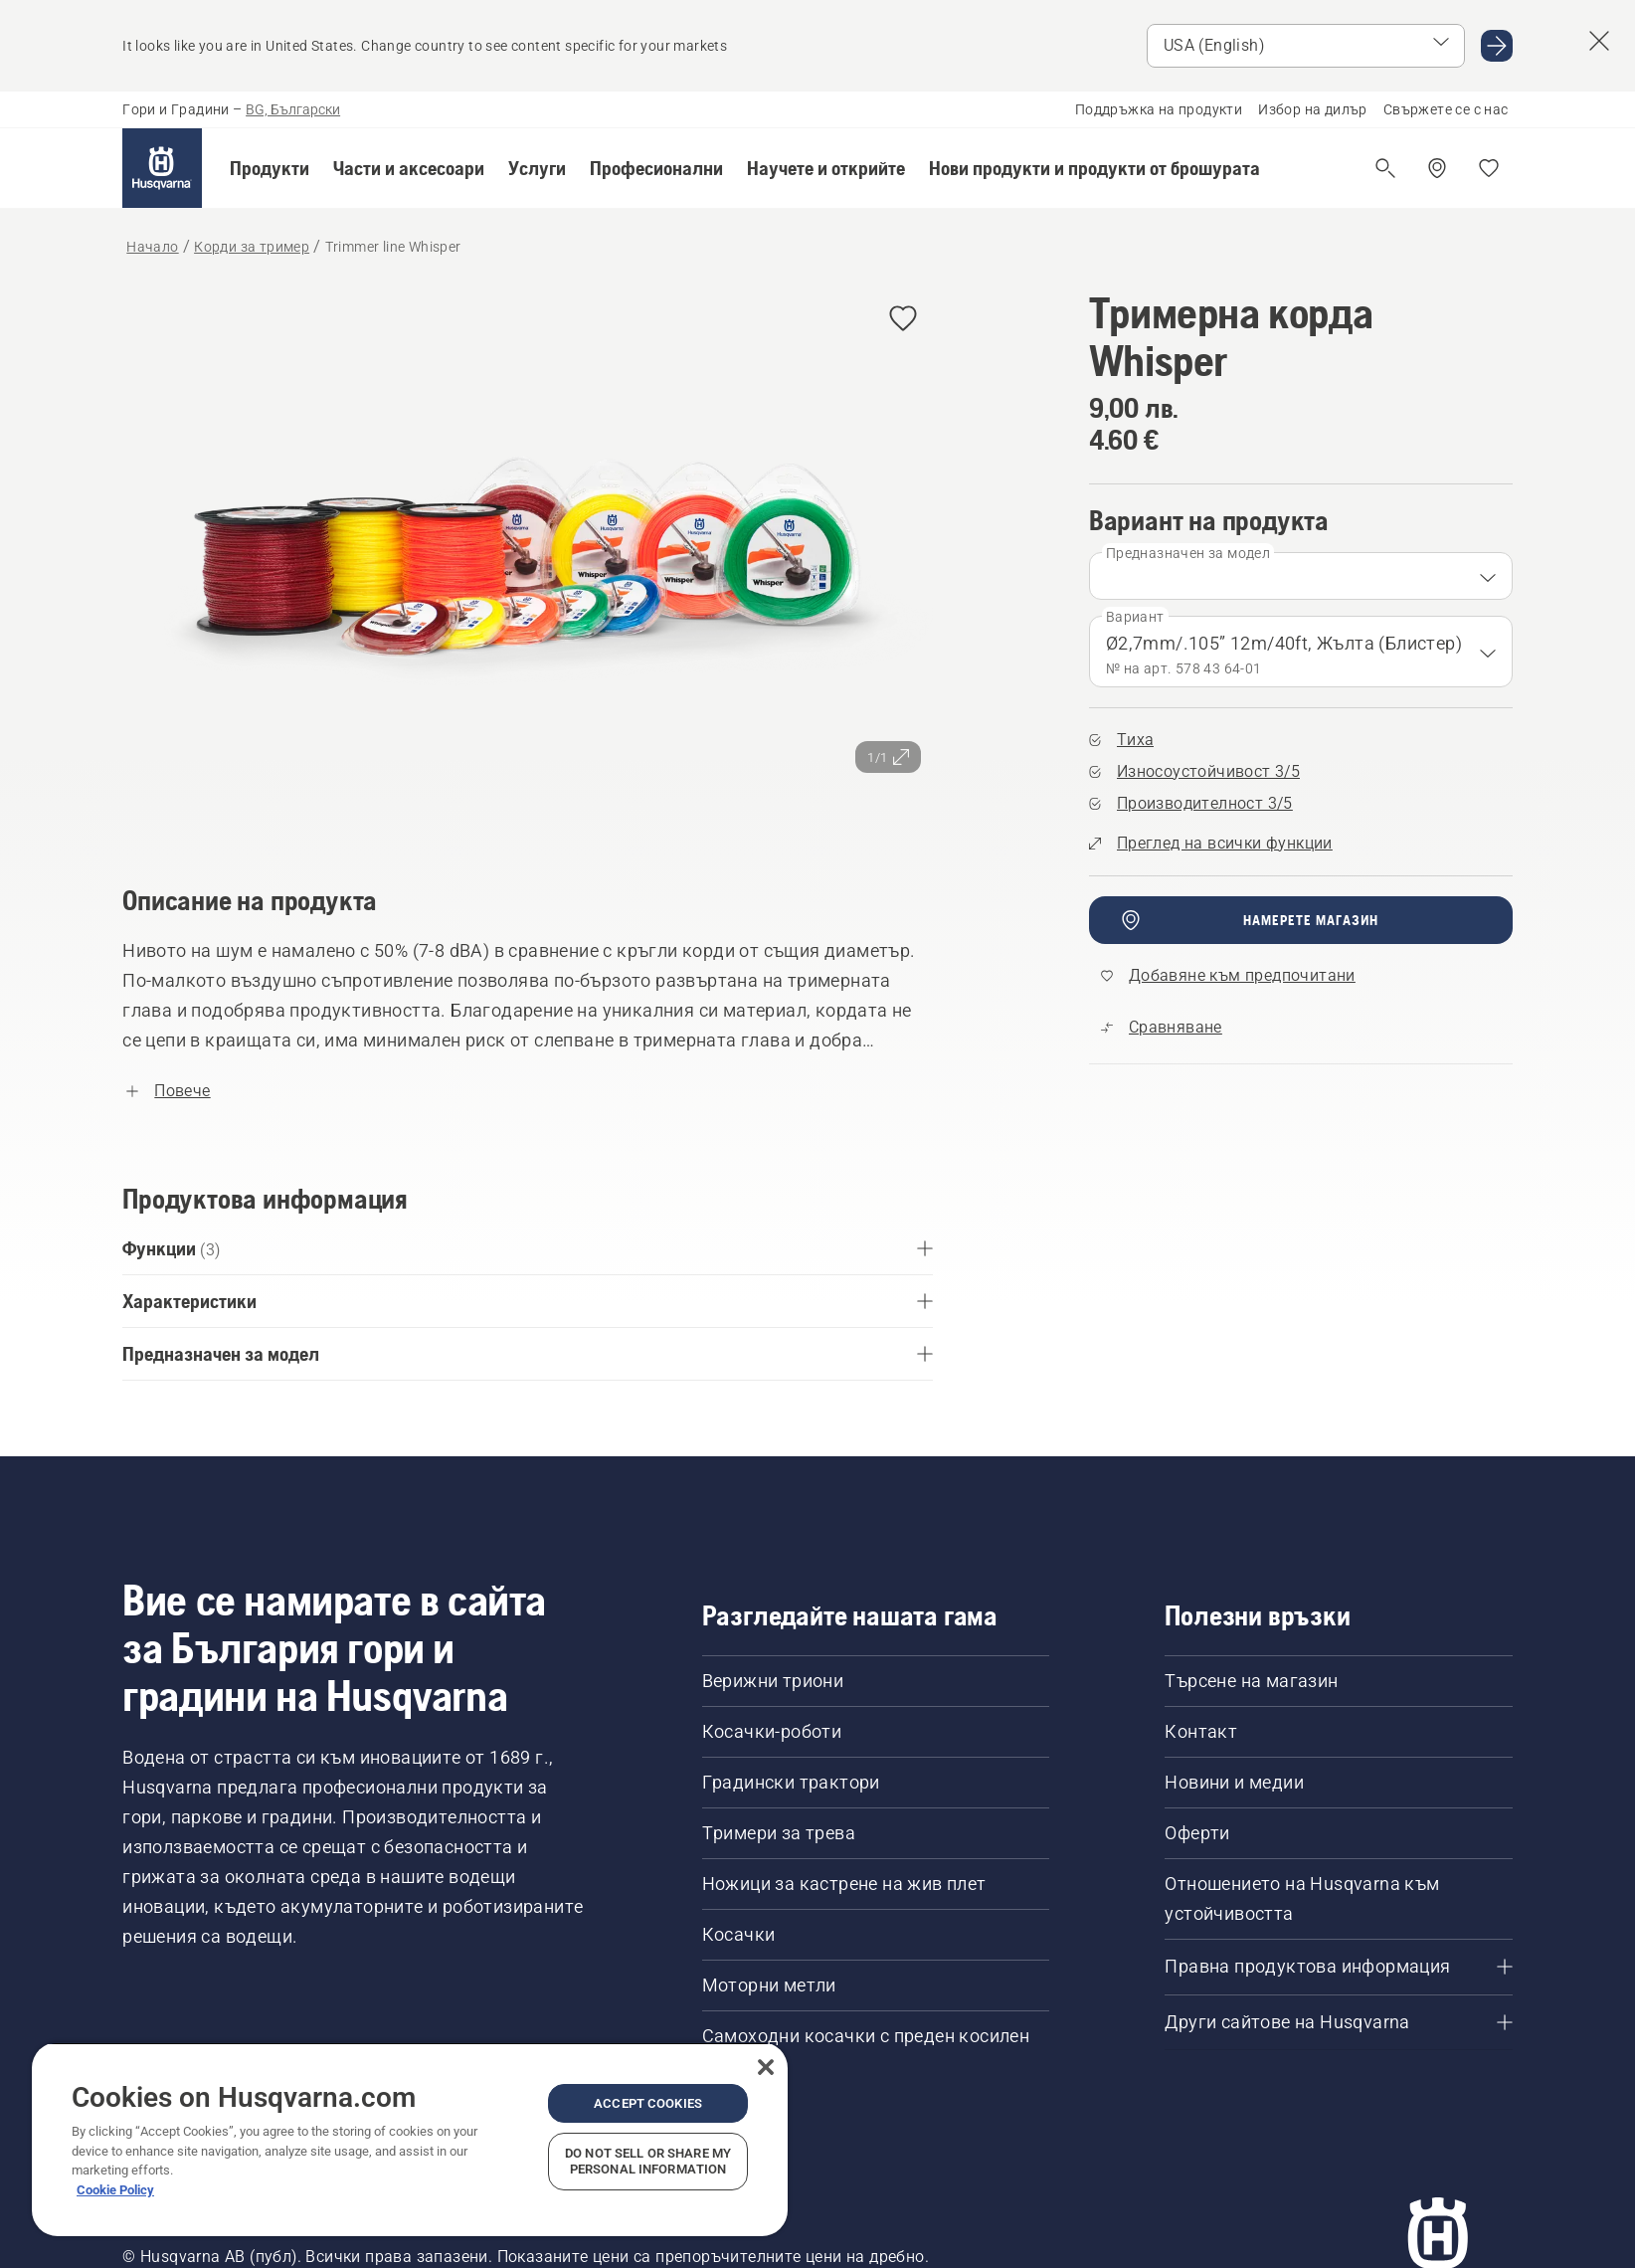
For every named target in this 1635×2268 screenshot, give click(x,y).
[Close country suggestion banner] (1599, 41)
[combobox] (1301, 576)
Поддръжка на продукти (1158, 109)
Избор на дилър (1312, 109)
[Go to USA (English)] (1497, 46)
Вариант (1135, 617)
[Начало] (162, 168)
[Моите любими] (1489, 168)
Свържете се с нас (1446, 109)
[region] (410, 2139)
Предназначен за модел (1188, 553)
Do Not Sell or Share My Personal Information (648, 2161)
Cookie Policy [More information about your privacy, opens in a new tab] (115, 2189)
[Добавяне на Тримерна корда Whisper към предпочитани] (903, 319)
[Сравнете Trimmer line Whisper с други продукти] (1161, 1027)
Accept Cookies (648, 2103)
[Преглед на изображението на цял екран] (527, 558)
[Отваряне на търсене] (1385, 168)
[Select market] (1306, 46)
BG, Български (293, 109)
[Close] (766, 2067)
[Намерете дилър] (1437, 168)
